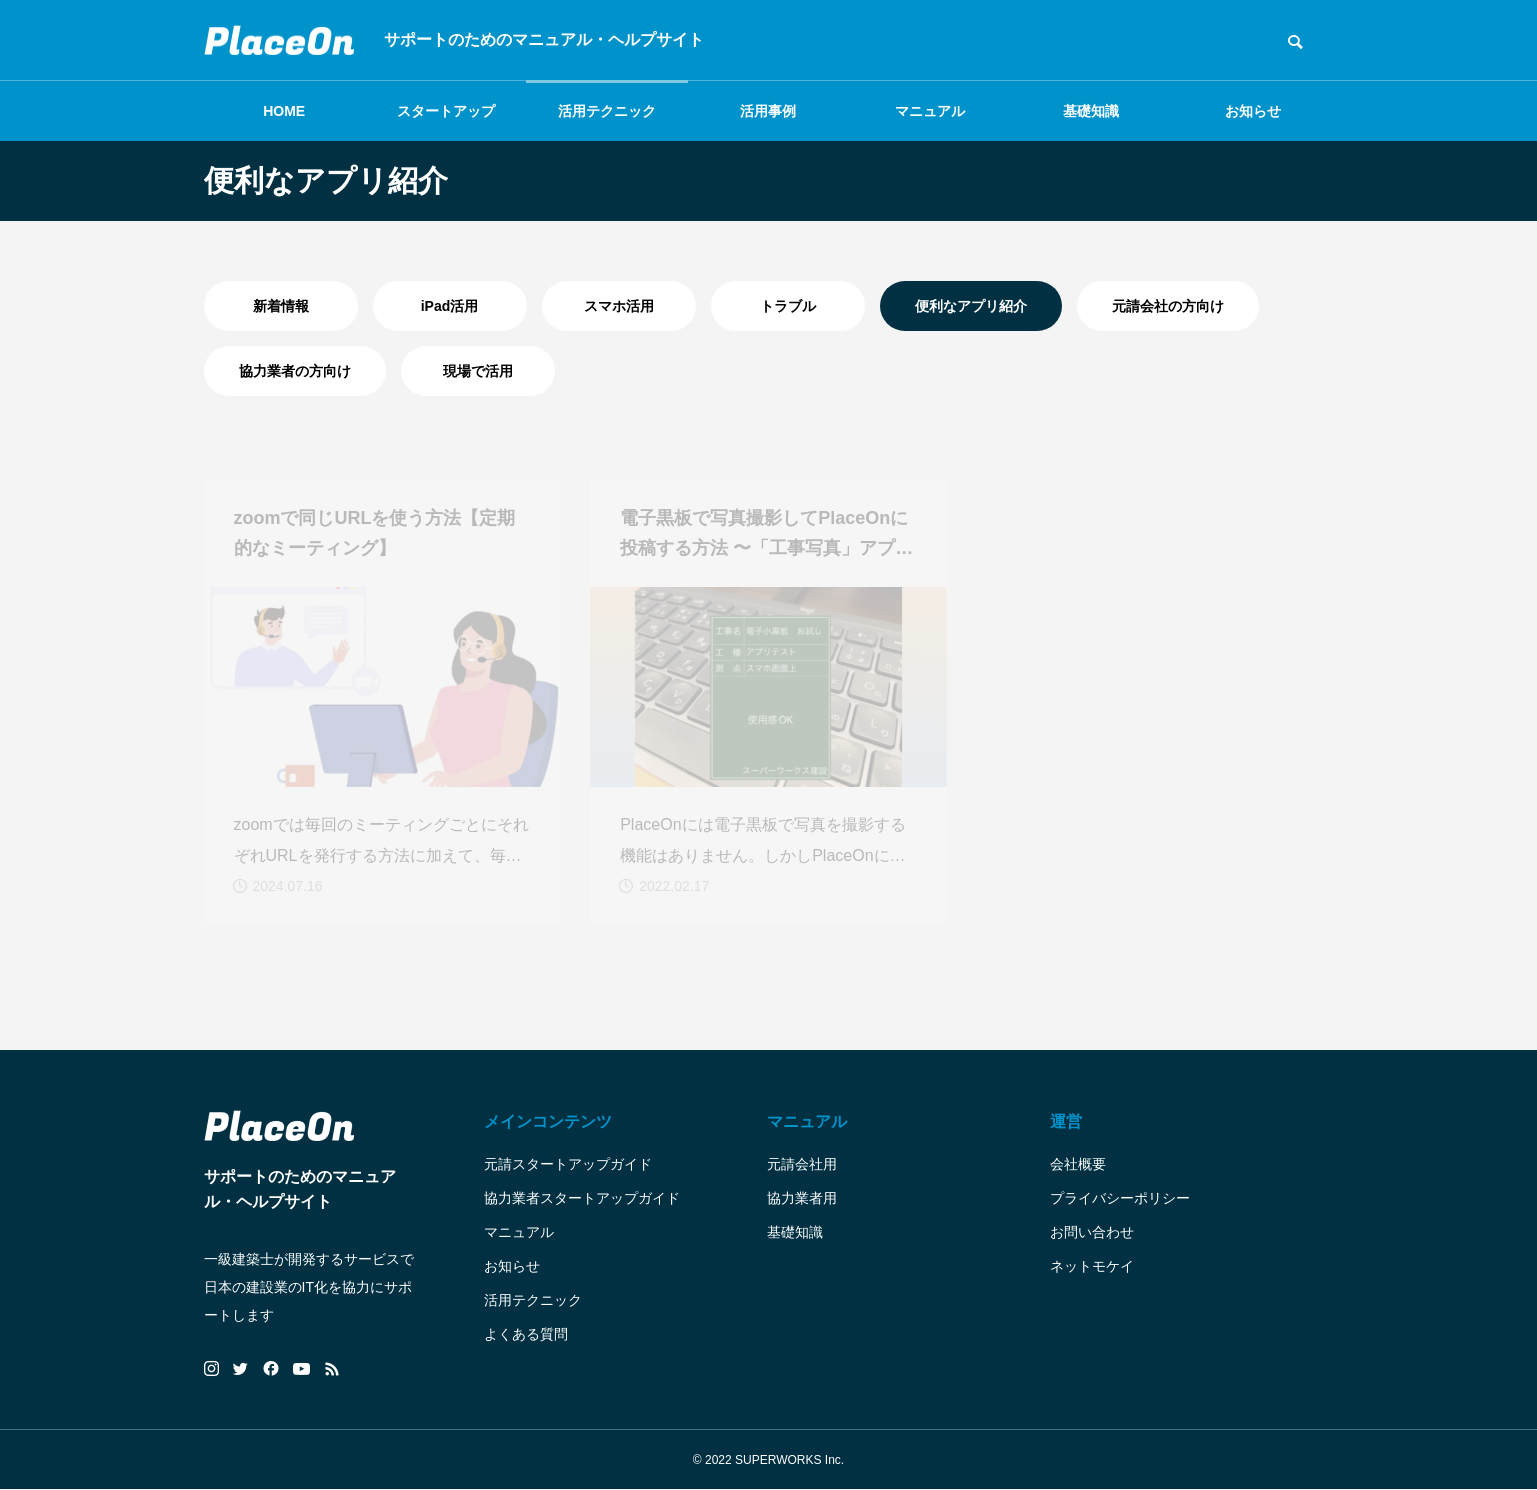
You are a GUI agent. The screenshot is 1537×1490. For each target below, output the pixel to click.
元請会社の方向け (1168, 306)
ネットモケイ (1092, 1266)
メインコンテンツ (548, 1121)
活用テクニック (607, 111)
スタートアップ (446, 111)
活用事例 (768, 111)
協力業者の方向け (295, 371)
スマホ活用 (619, 306)
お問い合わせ (1092, 1232)
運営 (1066, 1121)
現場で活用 (478, 371)
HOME (284, 111)
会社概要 (1078, 1164)
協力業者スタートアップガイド (582, 1198)
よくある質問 (526, 1334)
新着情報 (281, 306)
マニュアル (930, 111)
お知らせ (1253, 111)
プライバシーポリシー (1120, 1198)
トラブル (788, 306)
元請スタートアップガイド (568, 1164)
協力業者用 (802, 1198)
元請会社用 (802, 1164)
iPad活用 (450, 306)
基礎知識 (1091, 111)
